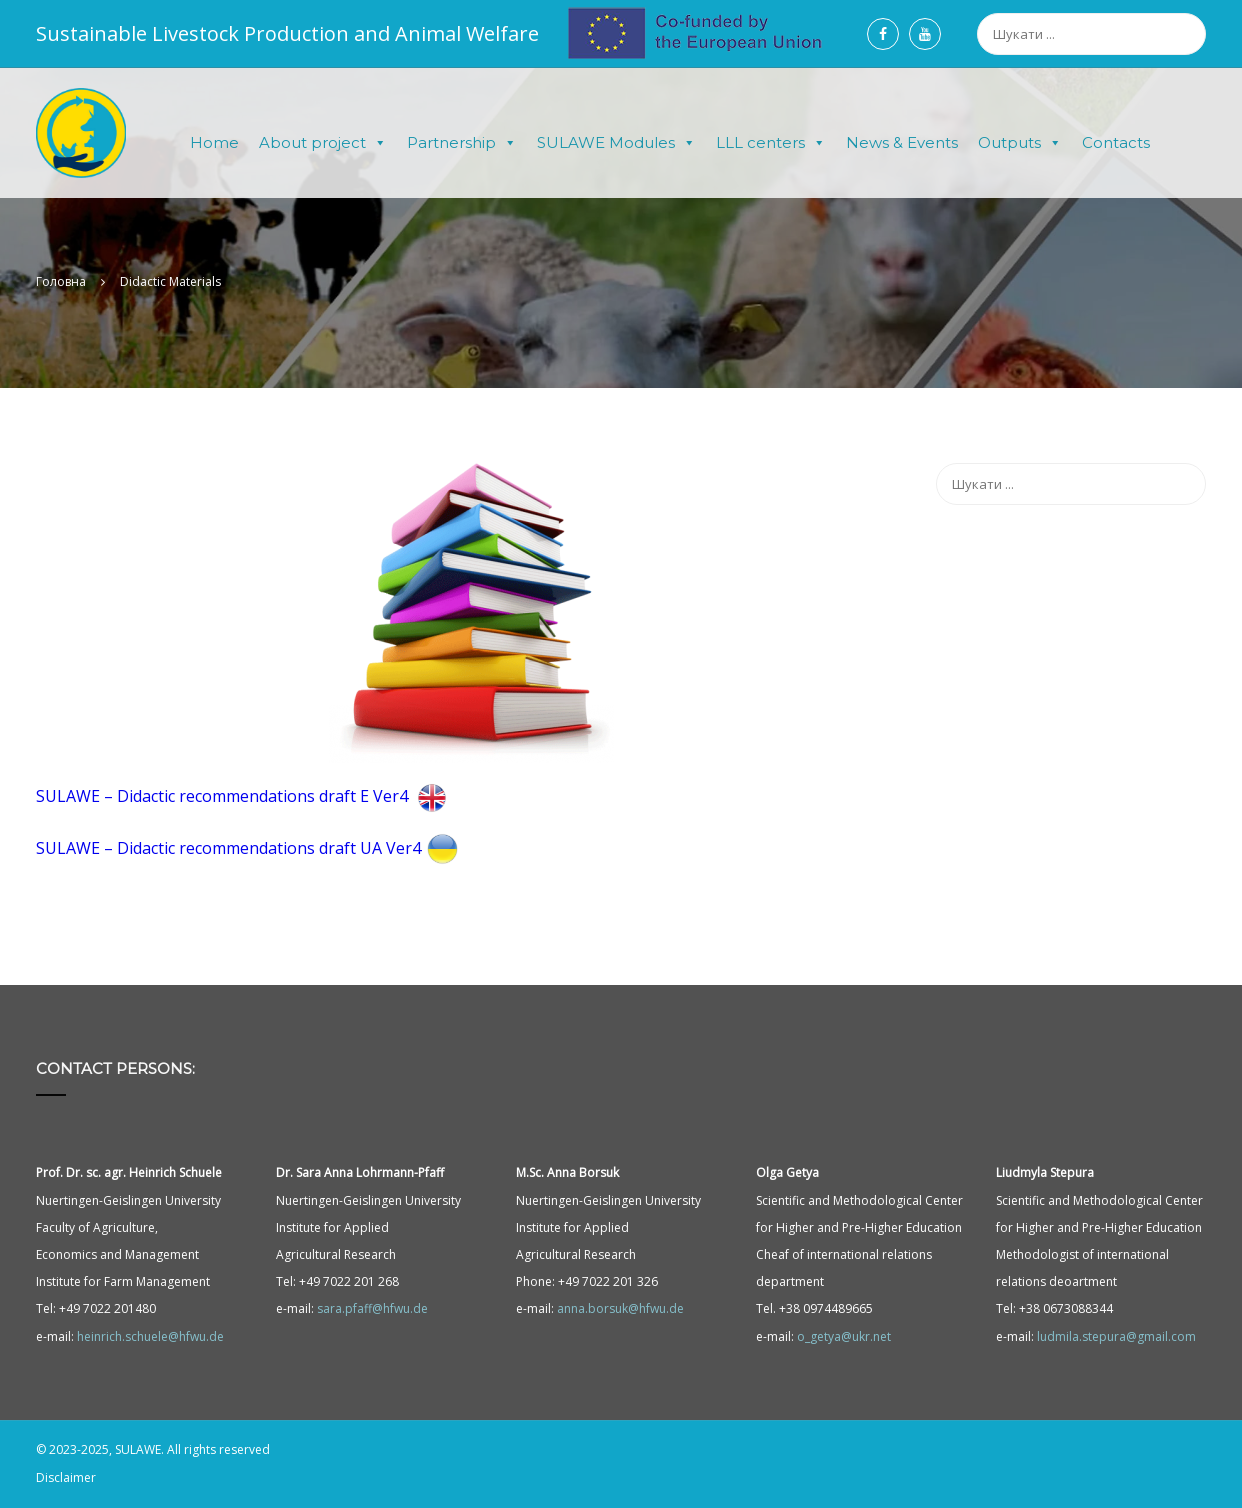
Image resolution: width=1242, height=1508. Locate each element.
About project (323, 143)
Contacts (1116, 142)
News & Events (902, 142)
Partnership (462, 143)
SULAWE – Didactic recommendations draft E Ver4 (244, 796)
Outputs (1020, 143)
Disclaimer (66, 1477)
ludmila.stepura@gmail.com (1116, 1336)
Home (214, 142)
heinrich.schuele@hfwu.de (150, 1336)
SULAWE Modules (616, 143)
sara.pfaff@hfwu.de (372, 1308)
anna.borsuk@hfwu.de (620, 1308)
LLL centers (771, 143)
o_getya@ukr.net (844, 1336)
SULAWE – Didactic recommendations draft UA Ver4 (250, 848)
